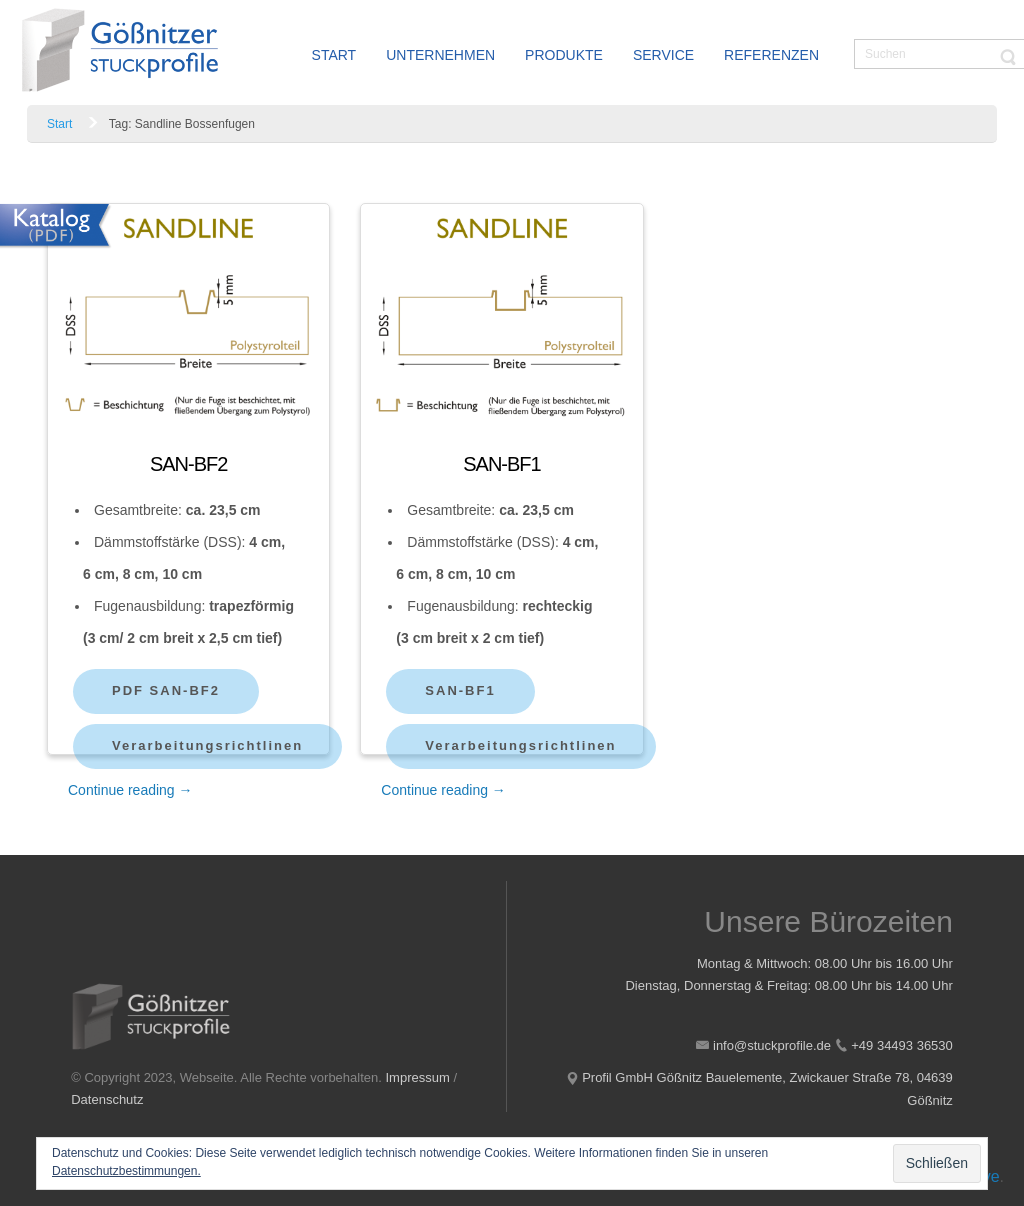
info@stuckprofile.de (772, 1045)
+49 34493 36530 (902, 1045)
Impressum (418, 1077)
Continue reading (130, 790)
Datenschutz (107, 1099)
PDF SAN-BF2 (166, 690)
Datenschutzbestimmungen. (126, 1171)
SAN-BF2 (188, 464)
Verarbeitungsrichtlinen (207, 745)
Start (59, 124)
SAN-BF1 (501, 464)
